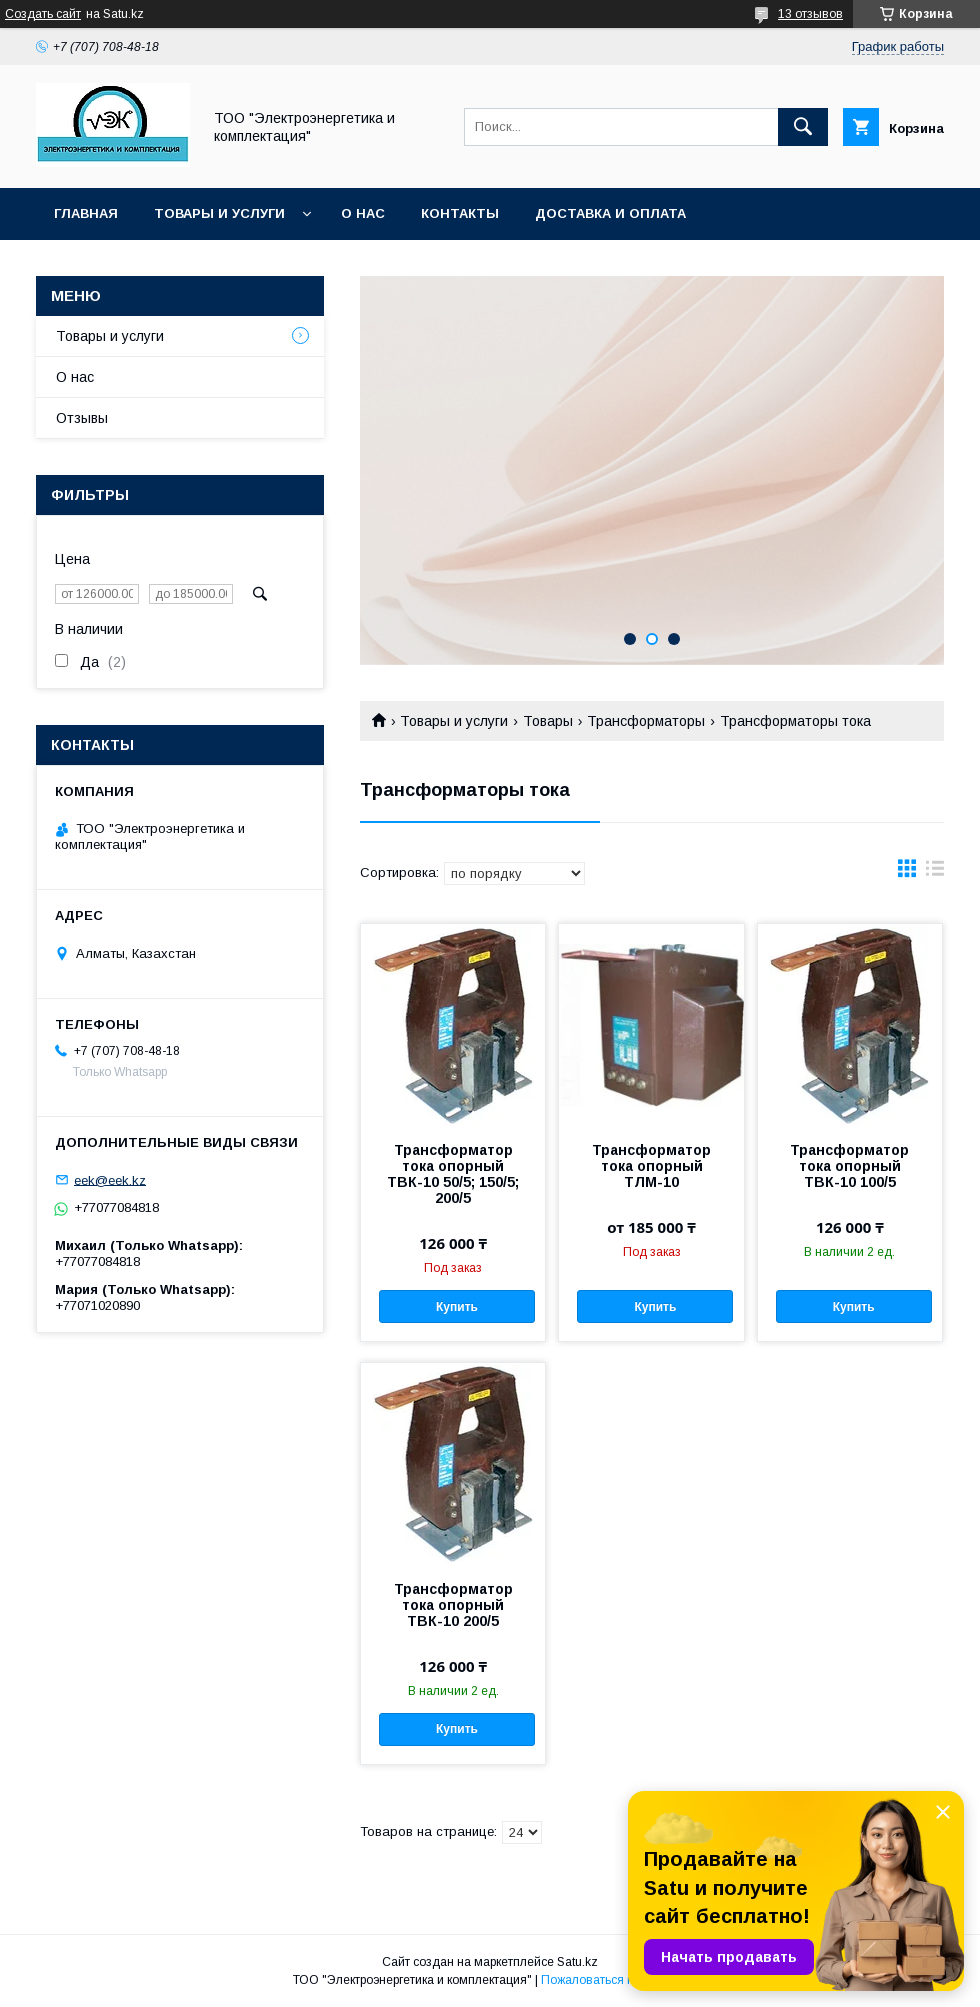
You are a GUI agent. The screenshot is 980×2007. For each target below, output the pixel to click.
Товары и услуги (219, 213)
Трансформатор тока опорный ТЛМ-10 (651, 1166)
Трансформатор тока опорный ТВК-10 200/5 (453, 1605)
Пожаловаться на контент (614, 1980)
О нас (363, 213)
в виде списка (935, 873)
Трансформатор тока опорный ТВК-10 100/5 (849, 1166)
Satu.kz (577, 1962)
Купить (457, 1307)
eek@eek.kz (110, 1179)
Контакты (460, 213)
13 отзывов (810, 14)
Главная (86, 213)
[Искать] (803, 127)
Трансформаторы (646, 721)
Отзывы (82, 418)
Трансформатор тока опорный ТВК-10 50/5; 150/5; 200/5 (453, 1174)
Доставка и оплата (610, 213)
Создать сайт (43, 14)
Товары (548, 721)
